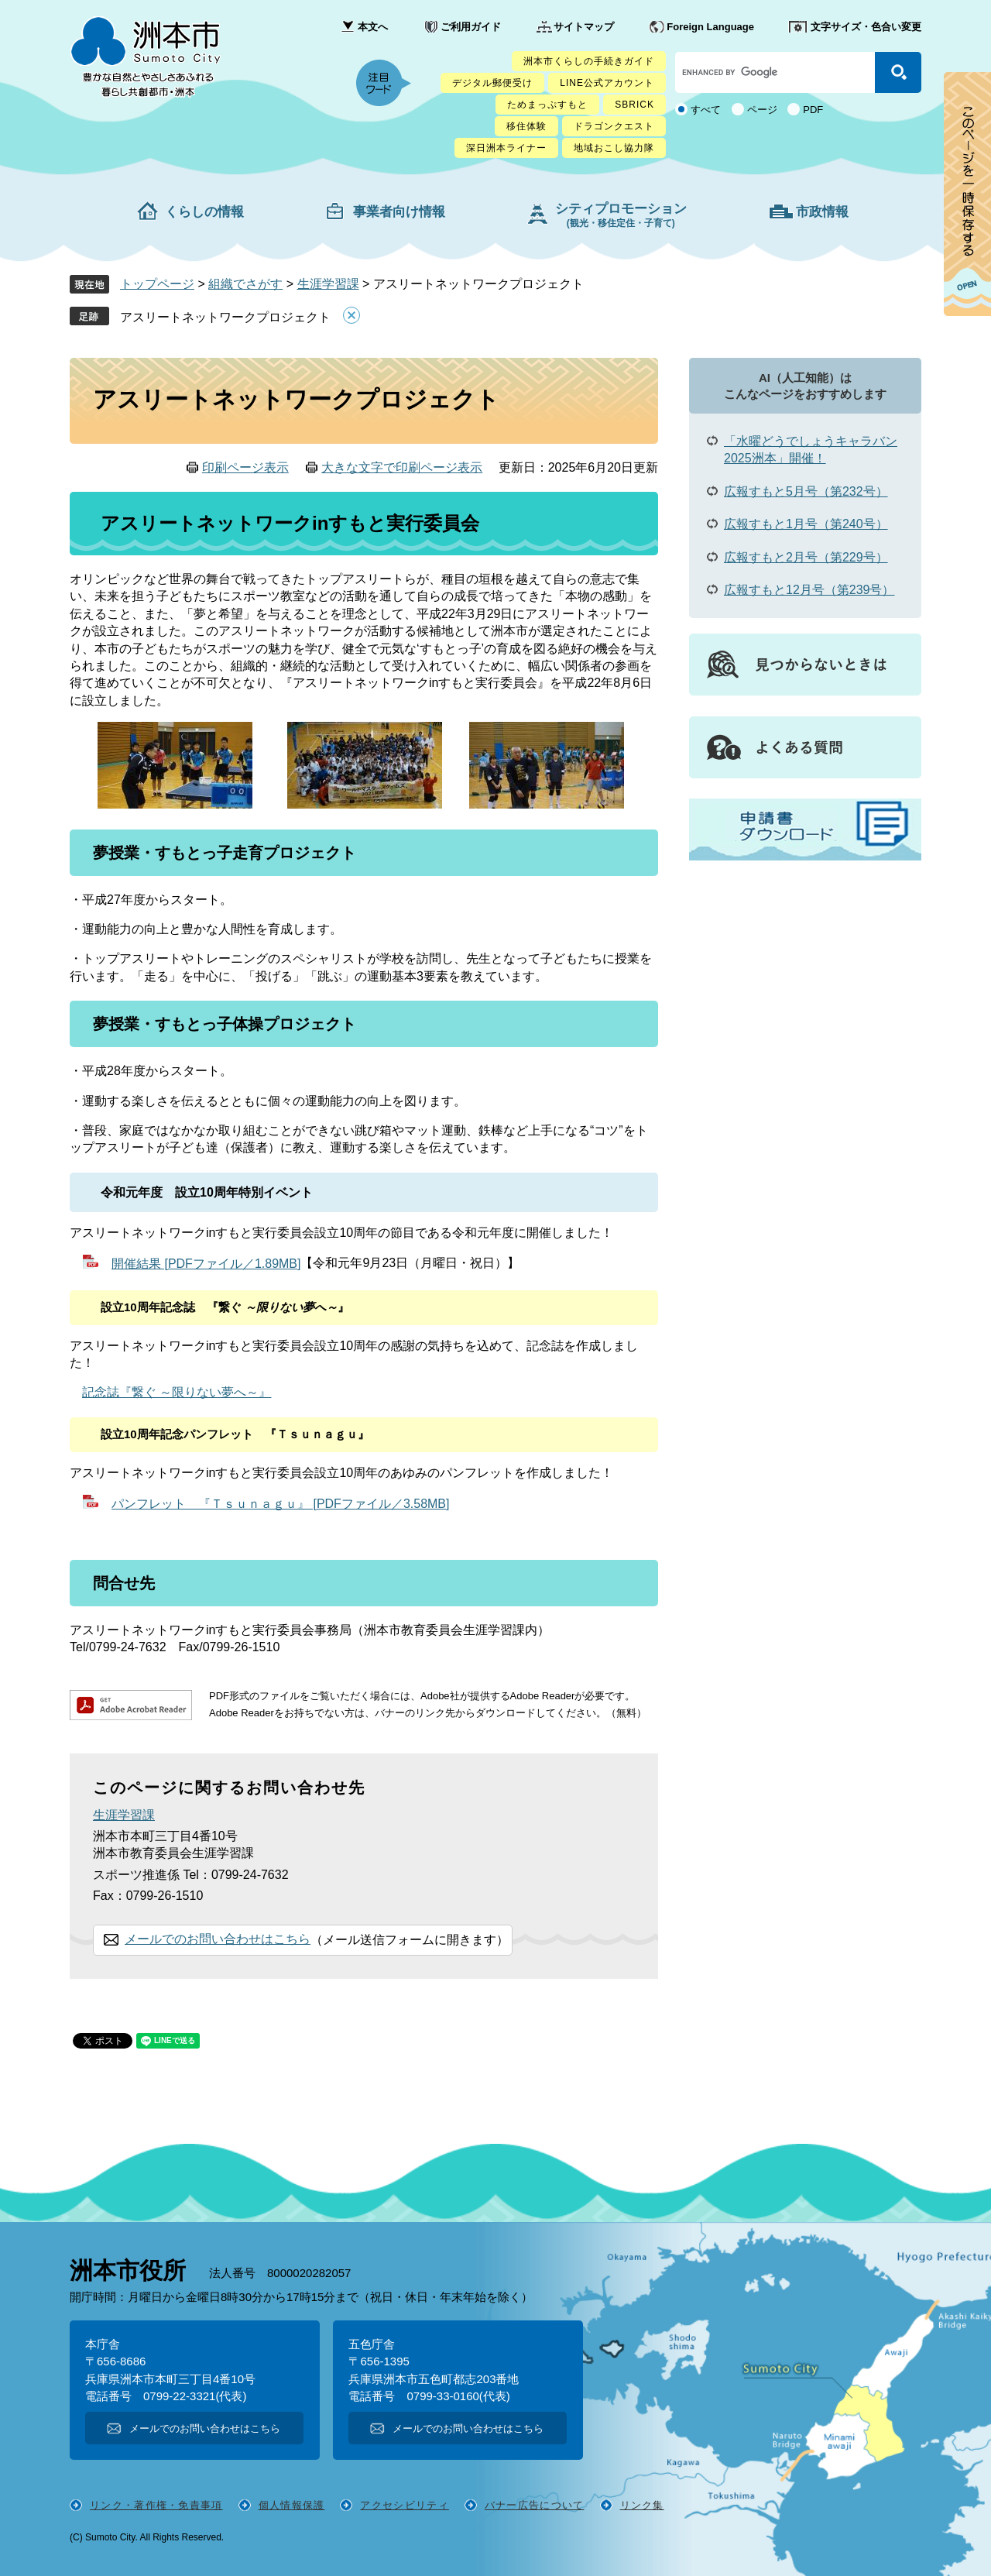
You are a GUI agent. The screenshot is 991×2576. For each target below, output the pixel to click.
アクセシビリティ (404, 2505)
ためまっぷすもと (547, 104)
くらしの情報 (204, 211)
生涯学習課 (328, 283)
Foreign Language (710, 27)
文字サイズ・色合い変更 (866, 27)
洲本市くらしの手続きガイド (588, 61)
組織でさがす (245, 283)
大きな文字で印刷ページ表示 (401, 467)
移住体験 (526, 126)
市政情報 (822, 211)
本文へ (373, 27)
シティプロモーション (621, 214)
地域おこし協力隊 (614, 148)
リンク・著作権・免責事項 (156, 2505)
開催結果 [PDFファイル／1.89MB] (205, 1263)
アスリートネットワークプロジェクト (225, 317)
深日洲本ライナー (506, 148)
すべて (706, 109)
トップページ (157, 283)
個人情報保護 (292, 2505)
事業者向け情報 (399, 211)
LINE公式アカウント (607, 82)
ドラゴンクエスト (614, 126)
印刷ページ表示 (245, 467)
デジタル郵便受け (492, 82)
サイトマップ (584, 27)
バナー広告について (535, 2505)
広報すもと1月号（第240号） (806, 524)
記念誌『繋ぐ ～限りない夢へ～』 (176, 1392)
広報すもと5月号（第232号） (806, 491)
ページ (762, 109)
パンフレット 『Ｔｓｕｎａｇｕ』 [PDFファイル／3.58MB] (280, 1503)
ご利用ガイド (471, 27)
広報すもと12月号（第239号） (809, 589)
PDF (813, 109)
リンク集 (642, 2505)
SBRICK (634, 104)
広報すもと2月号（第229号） (806, 557)
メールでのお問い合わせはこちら (217, 1939)
